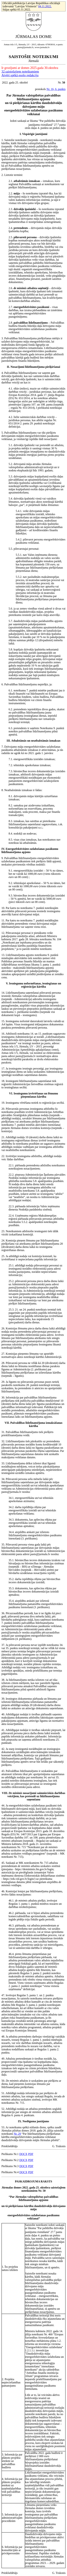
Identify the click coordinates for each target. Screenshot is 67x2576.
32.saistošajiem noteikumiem (20, 71)
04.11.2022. (45, 6)
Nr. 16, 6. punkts (56, 89)
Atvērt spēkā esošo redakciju (19, 75)
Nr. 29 (17, 2133)
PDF (30, 2154)
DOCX (23, 2154)
